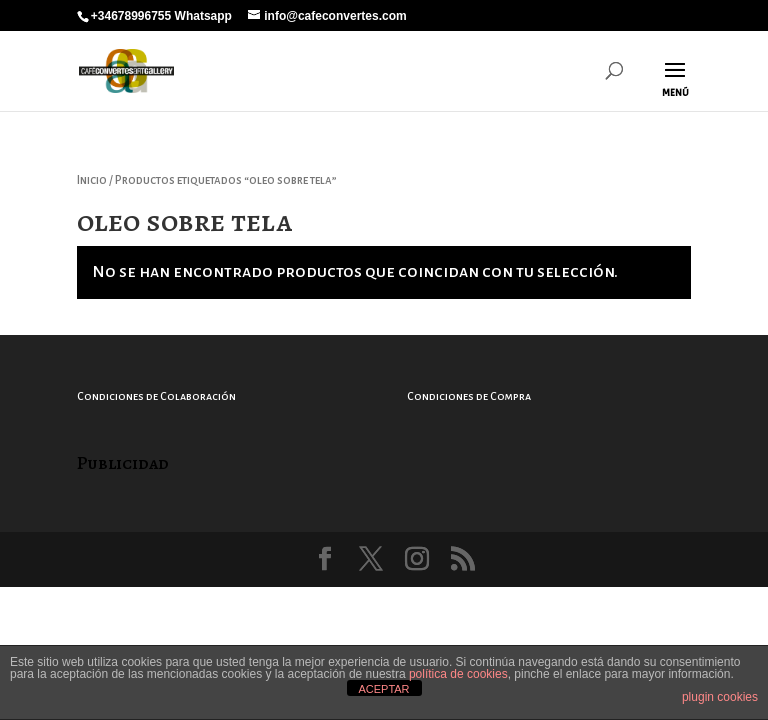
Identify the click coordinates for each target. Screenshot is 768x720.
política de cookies (458, 674)
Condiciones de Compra (469, 396)
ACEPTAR (383, 689)
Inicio (92, 180)
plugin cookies (720, 697)
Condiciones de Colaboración (156, 396)
